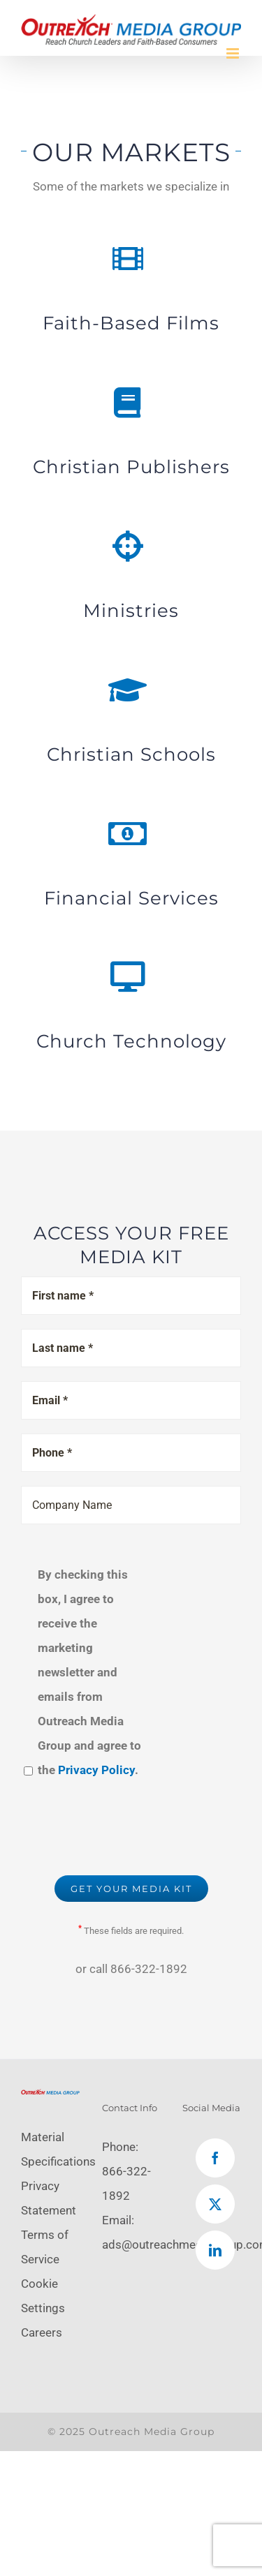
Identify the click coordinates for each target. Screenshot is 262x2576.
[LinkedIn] (215, 2250)
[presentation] (127, 1827)
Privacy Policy (96, 1770)
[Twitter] (215, 2204)
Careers (41, 2332)
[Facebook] (215, 2157)
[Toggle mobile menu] (233, 53)
